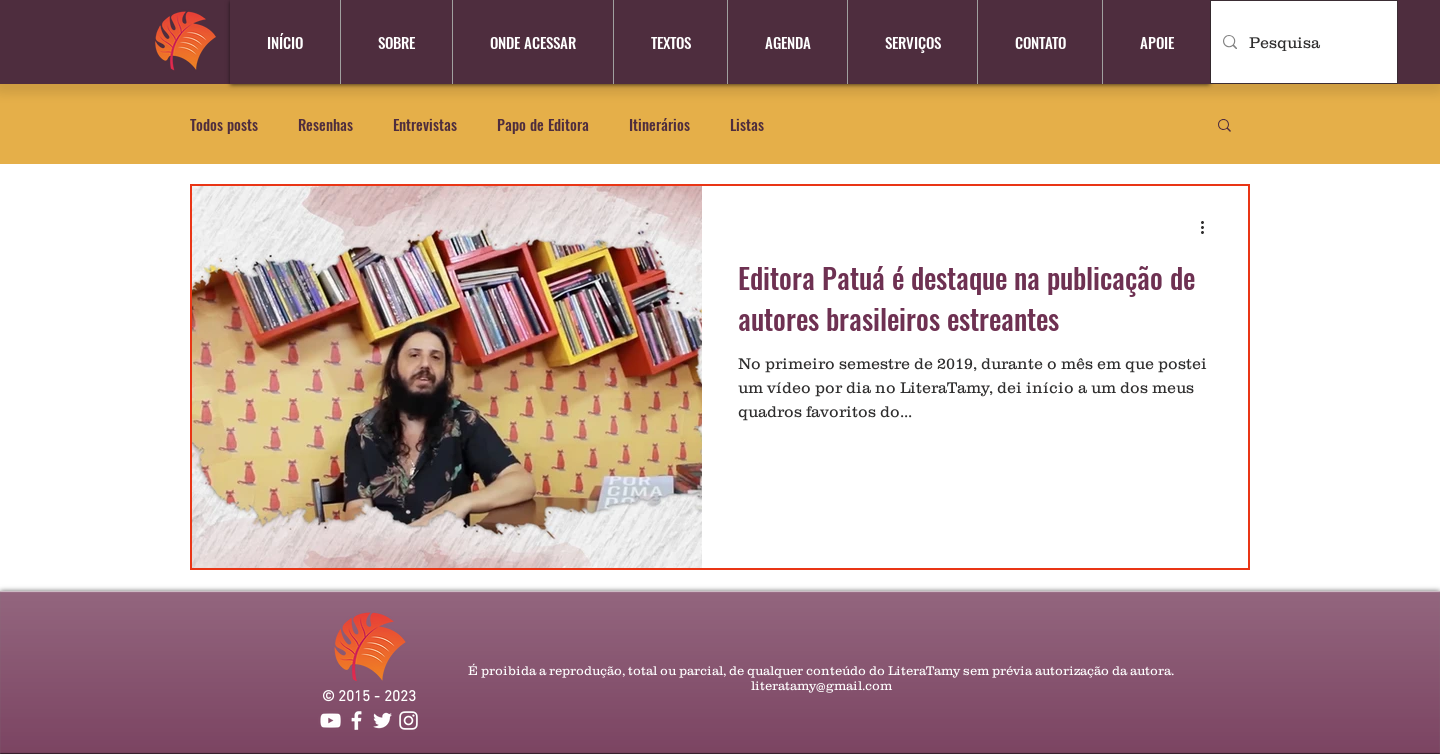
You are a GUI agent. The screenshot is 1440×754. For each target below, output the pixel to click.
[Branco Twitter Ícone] (382, 720)
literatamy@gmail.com (821, 685)
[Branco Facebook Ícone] (356, 720)
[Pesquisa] (1302, 42)
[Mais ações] (1209, 227)
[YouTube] (330, 720)
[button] (1224, 126)
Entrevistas (425, 124)
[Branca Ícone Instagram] (408, 720)
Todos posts (224, 124)
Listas (747, 124)
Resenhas (325, 124)
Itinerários (659, 124)
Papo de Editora (543, 124)
